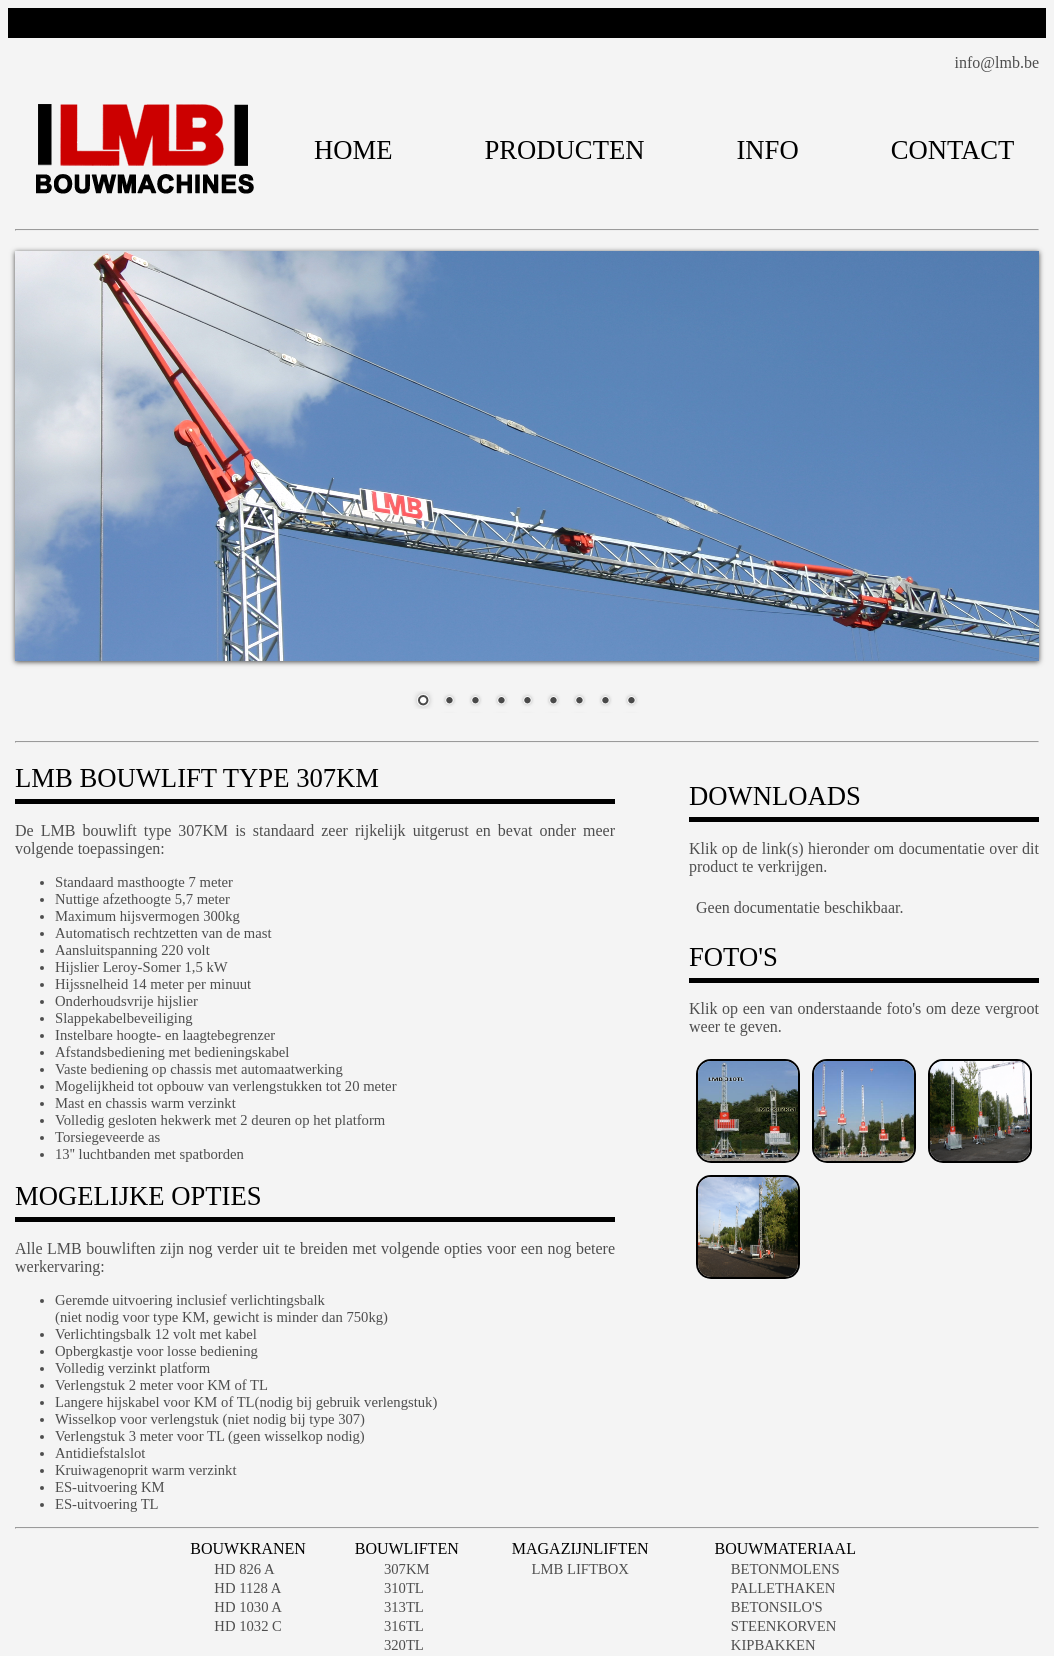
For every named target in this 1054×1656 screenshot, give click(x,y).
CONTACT (953, 150)
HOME (353, 150)
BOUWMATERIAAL (785, 1548)
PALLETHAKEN (783, 1588)
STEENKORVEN (784, 1626)
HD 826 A (244, 1569)
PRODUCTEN (565, 150)
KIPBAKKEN (773, 1645)
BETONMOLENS (785, 1569)
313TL (404, 1607)
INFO (767, 150)
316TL (404, 1626)
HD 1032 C (248, 1626)
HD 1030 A (248, 1607)
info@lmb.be (997, 62)
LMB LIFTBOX (580, 1569)
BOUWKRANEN (248, 1548)
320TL (404, 1645)
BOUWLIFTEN (407, 1548)
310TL (404, 1588)
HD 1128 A (247, 1588)
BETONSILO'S (777, 1607)
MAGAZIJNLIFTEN (580, 1548)
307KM (407, 1569)
